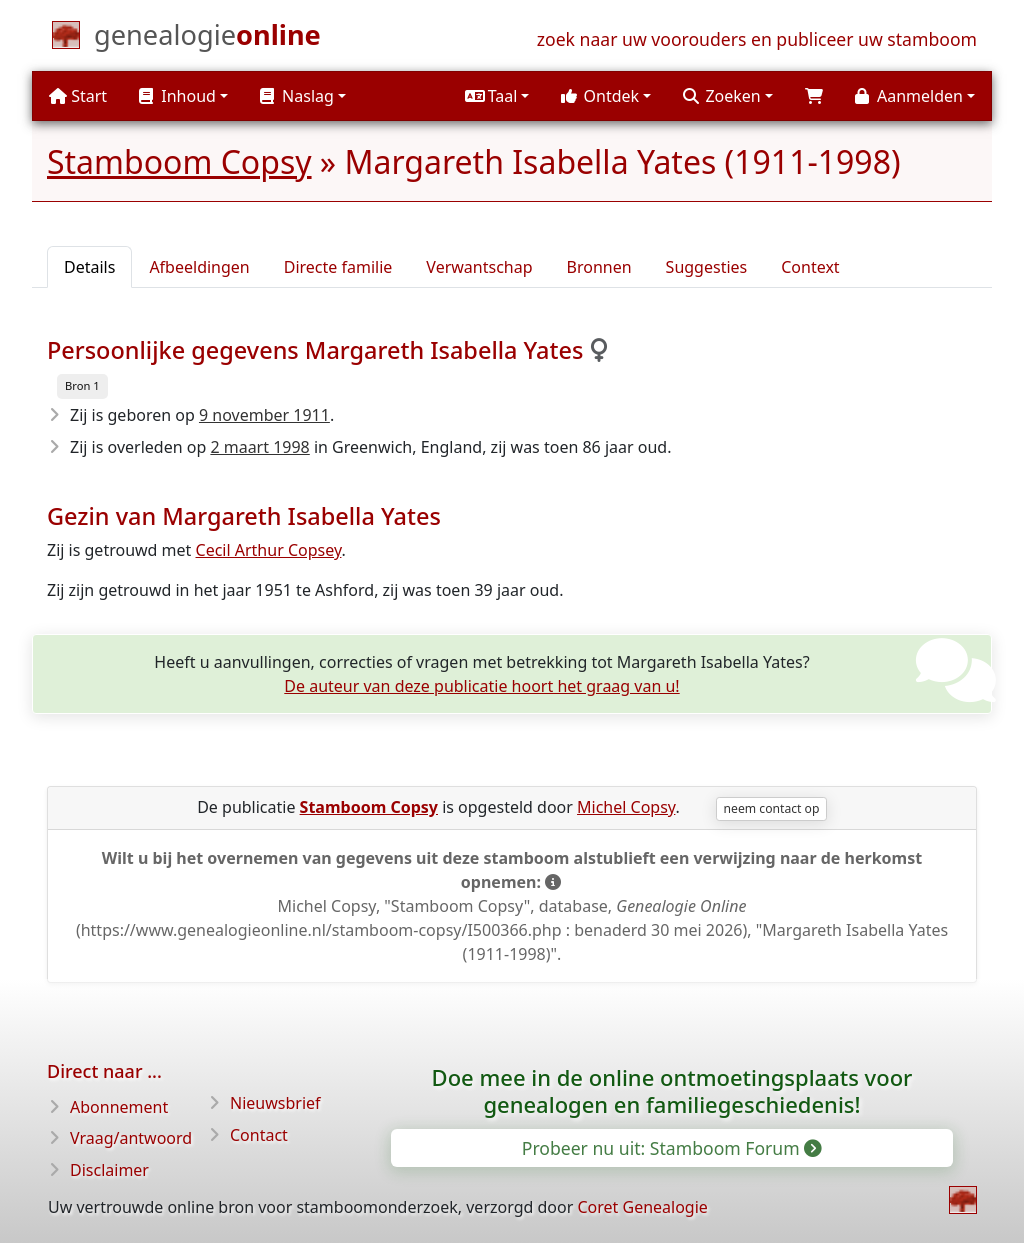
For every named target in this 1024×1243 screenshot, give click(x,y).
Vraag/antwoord (131, 1138)
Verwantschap (479, 267)
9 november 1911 (264, 415)
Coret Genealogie (642, 1207)
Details (89, 267)
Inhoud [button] (177, 96)
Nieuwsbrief (275, 1103)
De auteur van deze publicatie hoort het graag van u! (481, 686)
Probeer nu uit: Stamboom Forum (671, 1148)
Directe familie (338, 267)
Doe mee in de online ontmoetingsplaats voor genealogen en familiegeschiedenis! (672, 1090)
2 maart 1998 (259, 447)
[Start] (207, 39)
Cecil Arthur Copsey (269, 550)
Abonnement (119, 1107)
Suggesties (707, 267)
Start (78, 96)
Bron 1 (82, 385)
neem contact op (772, 808)
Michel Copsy (626, 807)
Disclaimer (109, 1170)
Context (810, 267)
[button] (497, 96)
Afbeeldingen (199, 267)
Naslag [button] (297, 96)
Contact (259, 1135)
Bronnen (599, 267)
